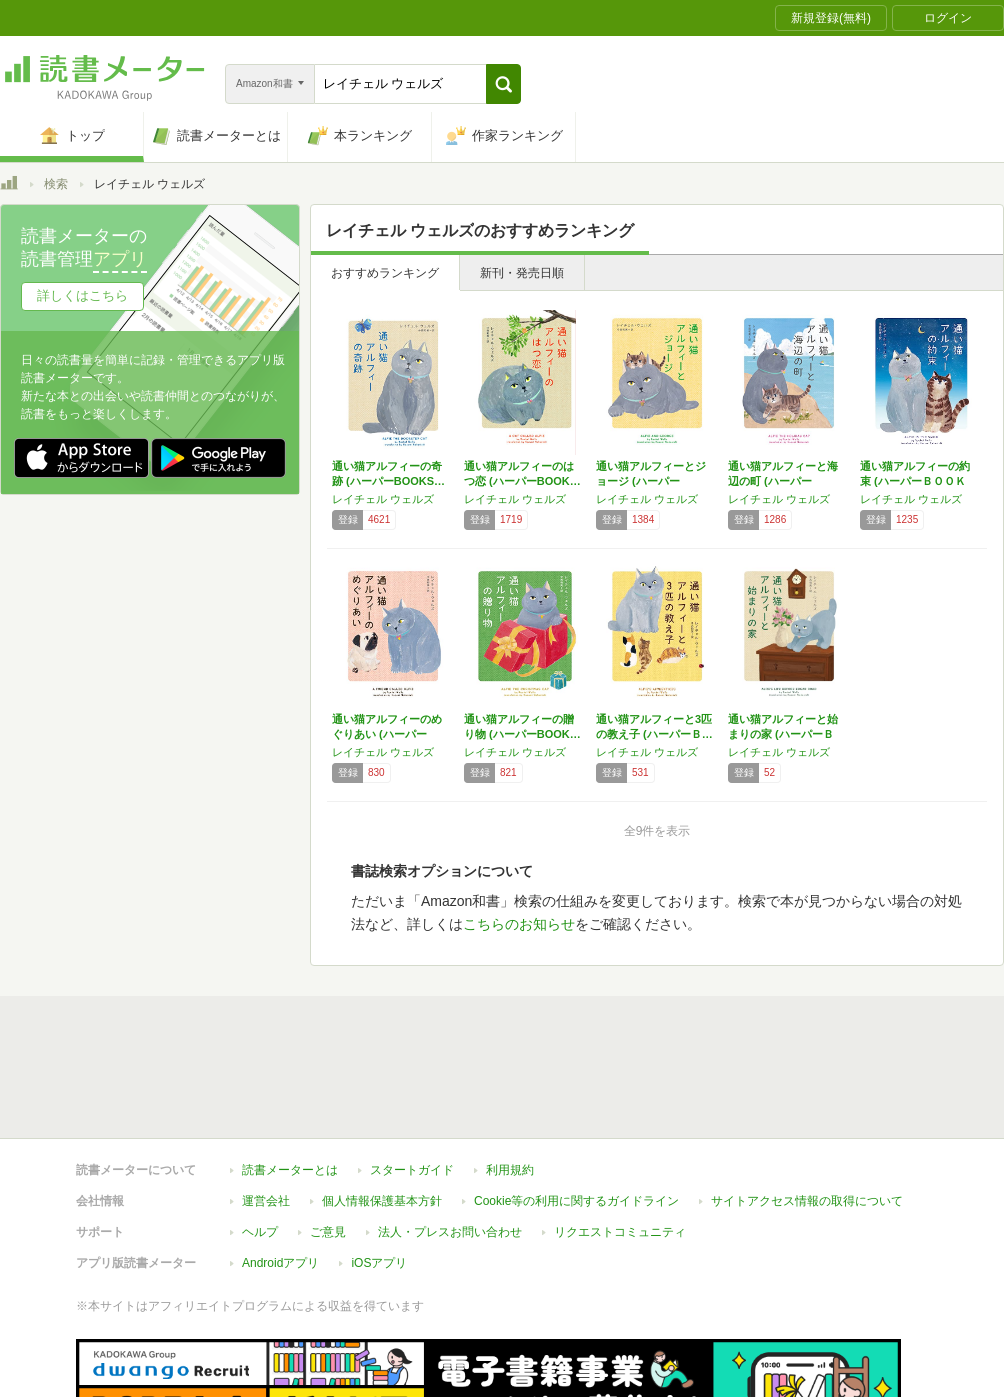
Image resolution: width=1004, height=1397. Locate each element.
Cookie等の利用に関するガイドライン (576, 1201)
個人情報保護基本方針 (382, 1201)
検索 (56, 184)
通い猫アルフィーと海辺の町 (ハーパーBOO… (783, 481)
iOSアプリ (379, 1263)
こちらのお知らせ (519, 924)
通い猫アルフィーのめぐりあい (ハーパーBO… (387, 734)
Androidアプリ (280, 1263)
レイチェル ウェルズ (383, 499)
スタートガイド (412, 1170)
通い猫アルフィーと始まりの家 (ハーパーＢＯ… (783, 734)
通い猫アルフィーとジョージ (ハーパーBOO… (651, 481)
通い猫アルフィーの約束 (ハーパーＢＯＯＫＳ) (915, 481)
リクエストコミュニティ (620, 1232)
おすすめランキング (385, 273)
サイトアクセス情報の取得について (807, 1201)
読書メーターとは (290, 1170)
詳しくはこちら (82, 295)
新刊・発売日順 (522, 273)
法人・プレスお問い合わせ (450, 1232)
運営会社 (266, 1201)
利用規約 (510, 1170)
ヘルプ (260, 1232)
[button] (503, 84)
